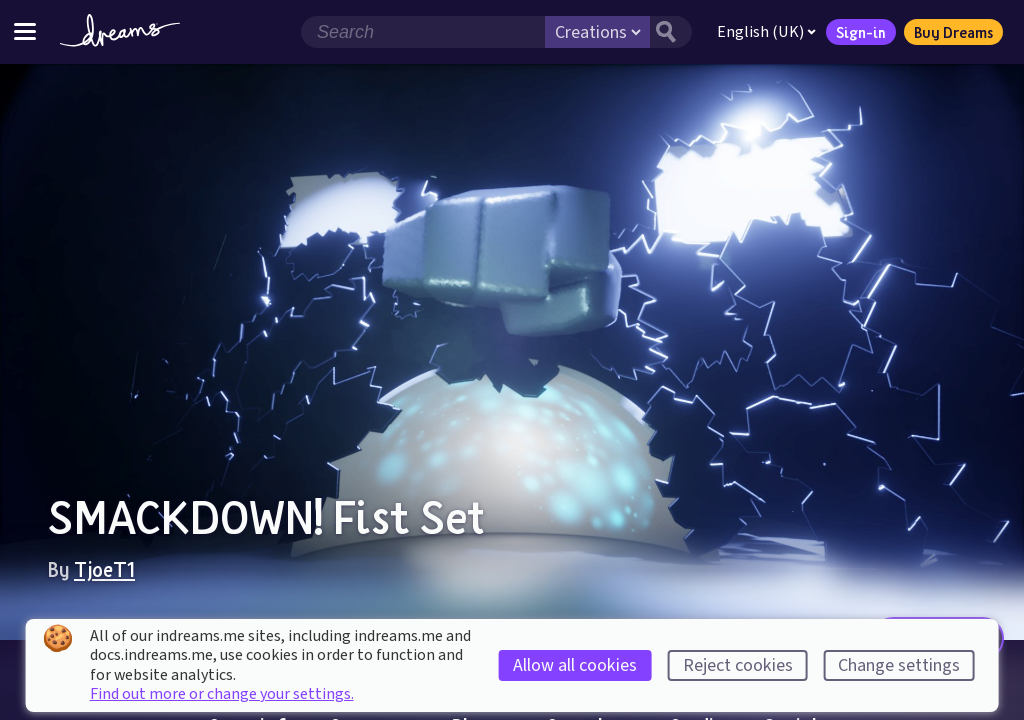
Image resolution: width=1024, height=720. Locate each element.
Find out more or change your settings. (222, 694)
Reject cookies (738, 665)
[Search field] (423, 32)
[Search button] (671, 32)
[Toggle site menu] (25, 31)
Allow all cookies (575, 665)
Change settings (899, 665)
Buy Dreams (953, 32)
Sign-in (861, 32)
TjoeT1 (104, 569)
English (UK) (766, 32)
